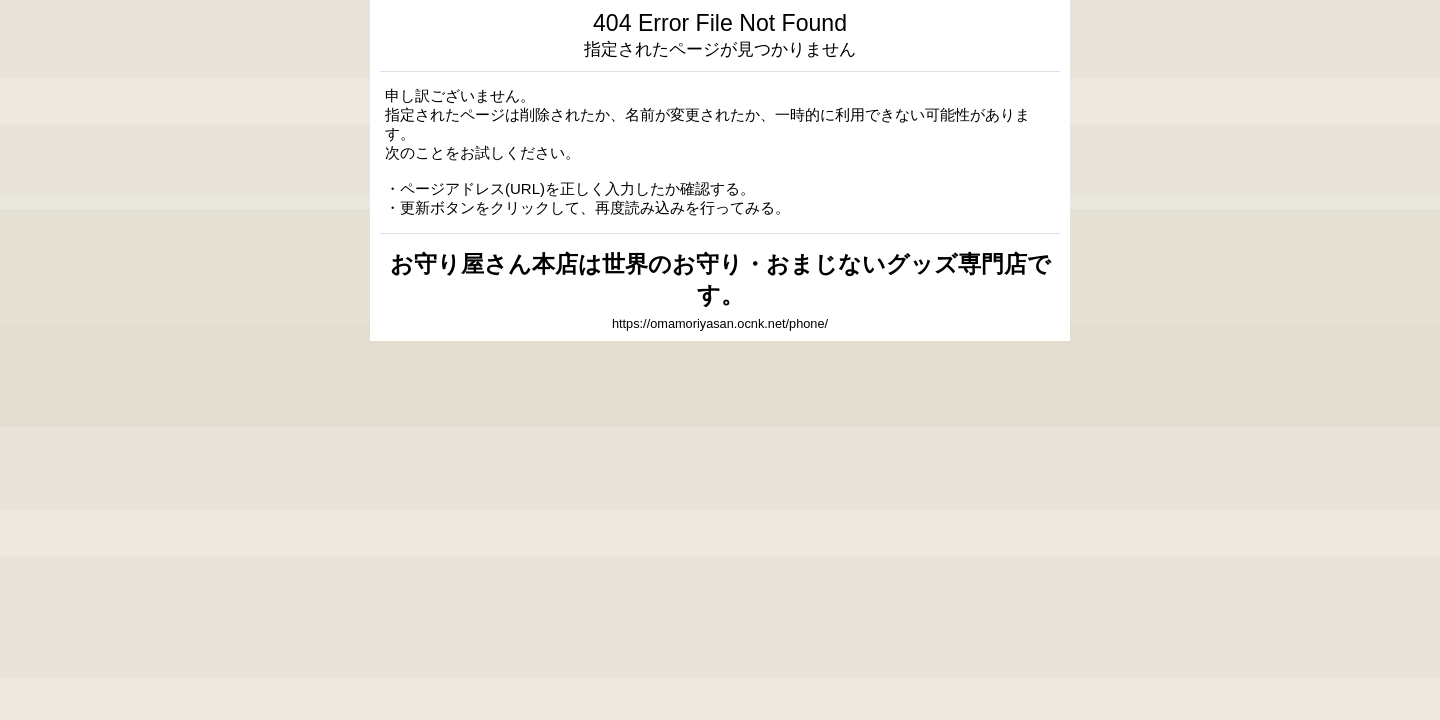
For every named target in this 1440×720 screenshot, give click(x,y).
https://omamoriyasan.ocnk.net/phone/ (720, 323)
